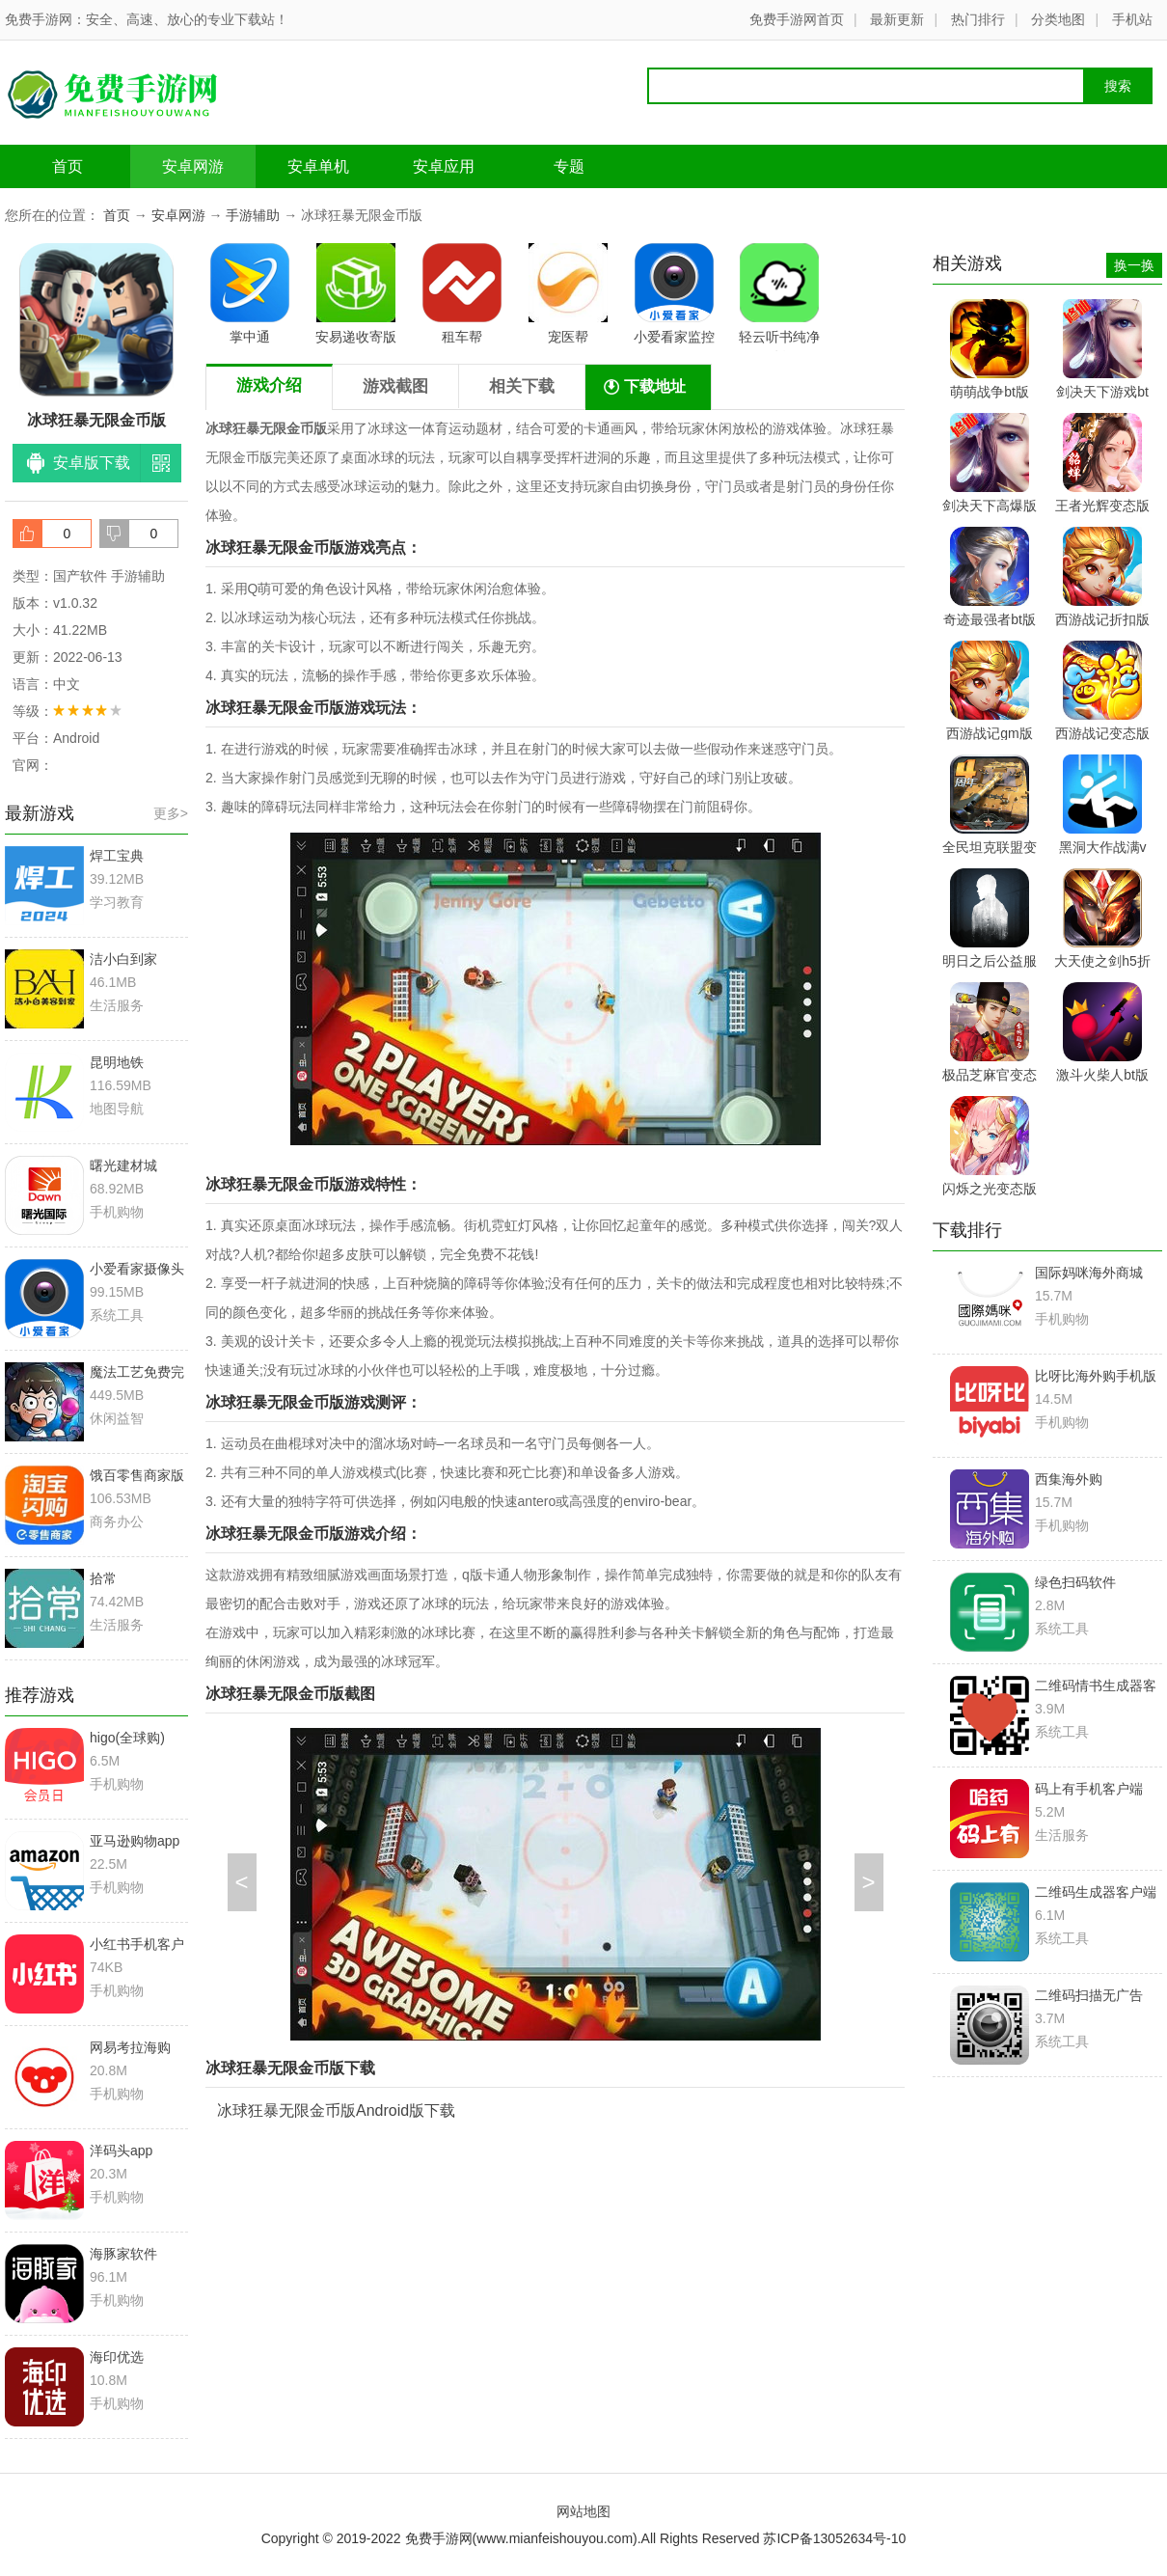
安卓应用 (444, 166)
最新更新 (897, 19)
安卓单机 (318, 166)
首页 (67, 166)
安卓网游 (193, 166)
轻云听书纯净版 (779, 297)
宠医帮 (568, 293)
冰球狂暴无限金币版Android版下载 (336, 2110)
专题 (569, 166)
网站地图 (583, 2511)
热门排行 (978, 19)
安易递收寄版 (355, 293)
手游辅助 (253, 215)
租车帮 (462, 293)
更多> (170, 813)
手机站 (1132, 19)
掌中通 (249, 293)
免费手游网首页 (796, 19)
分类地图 (1058, 19)
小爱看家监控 (674, 293)
